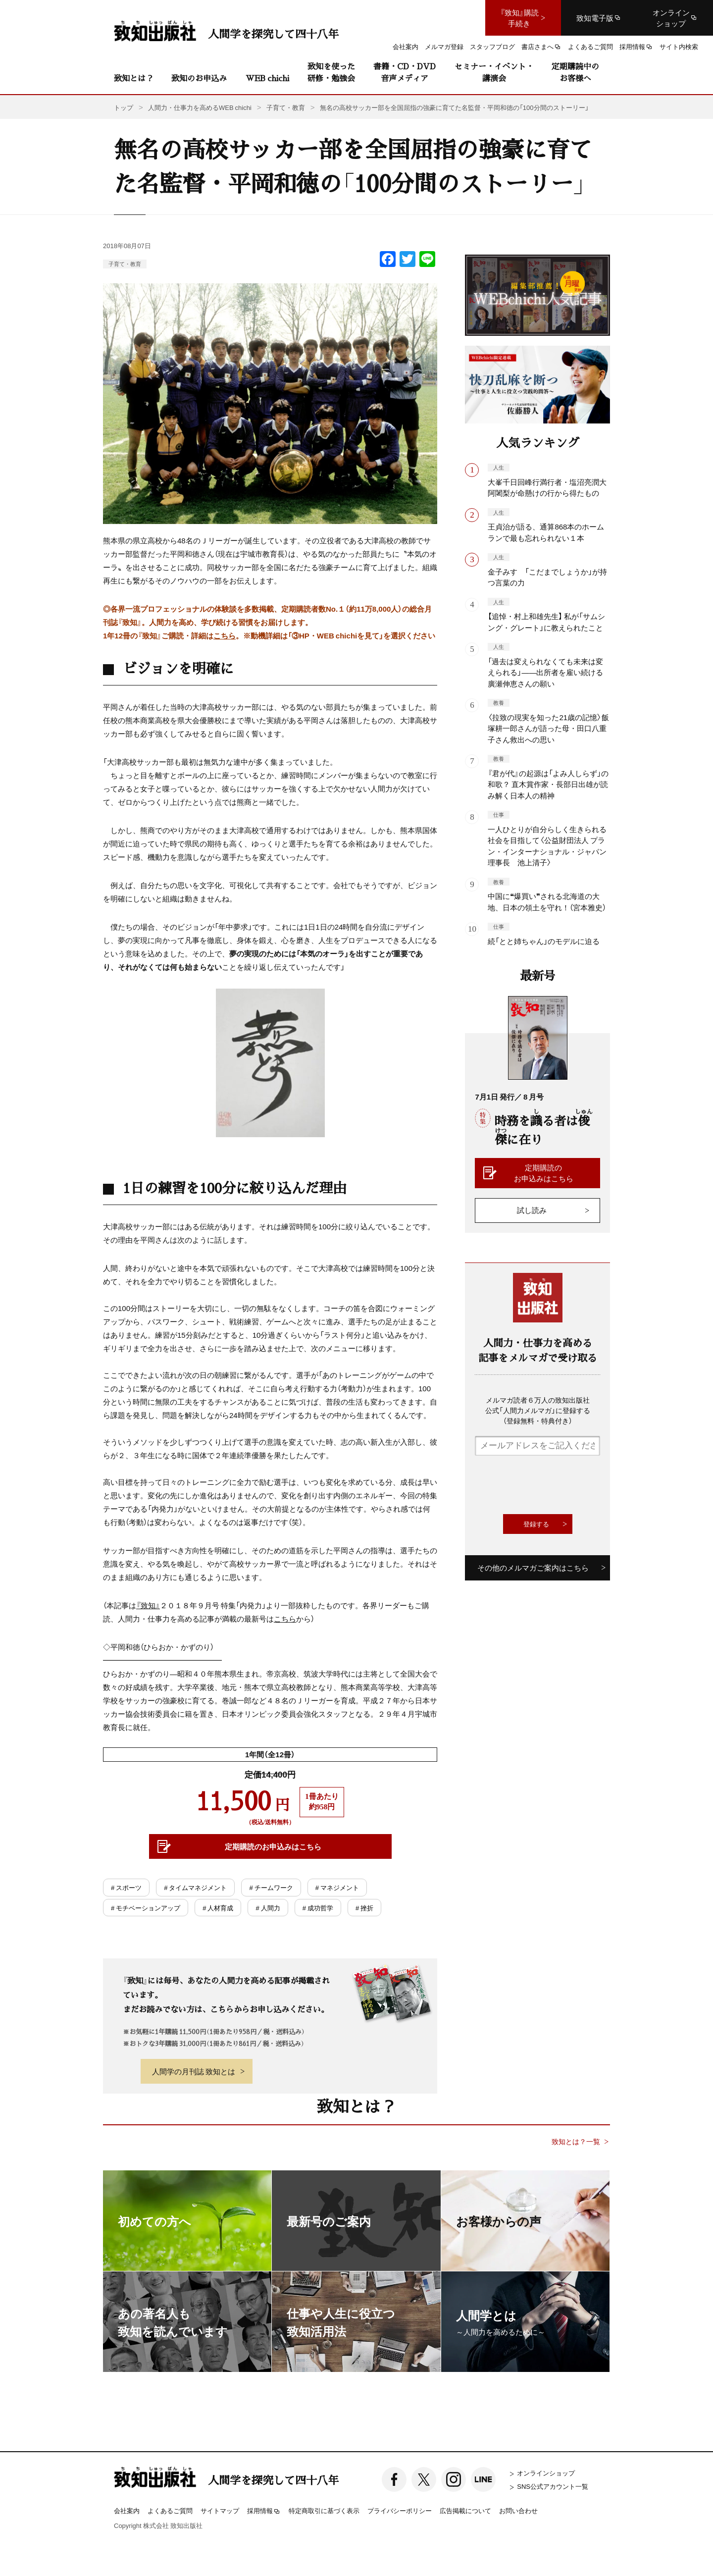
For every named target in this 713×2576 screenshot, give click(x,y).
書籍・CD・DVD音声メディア (404, 72)
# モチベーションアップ (145, 1907)
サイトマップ (220, 2510)
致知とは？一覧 (576, 2141)
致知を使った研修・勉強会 (331, 72)
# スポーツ (126, 1887)
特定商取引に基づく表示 (324, 2510)
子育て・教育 (124, 264)
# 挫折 (364, 1907)
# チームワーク (271, 1887)
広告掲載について (465, 2510)
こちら (224, 635)
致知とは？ (133, 78)
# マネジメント (337, 1887)
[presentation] (550, 1485)
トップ (123, 107)
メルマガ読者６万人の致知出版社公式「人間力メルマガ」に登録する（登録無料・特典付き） (537, 1410)
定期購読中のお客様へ (575, 72)
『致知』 (148, 1605)
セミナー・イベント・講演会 (494, 72)
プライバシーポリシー (399, 2510)
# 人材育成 (218, 1907)
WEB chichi (267, 78)
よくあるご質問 (170, 2510)
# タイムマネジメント (195, 1887)
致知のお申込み (199, 78)
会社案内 (127, 2510)
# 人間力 (267, 1907)
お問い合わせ (518, 2510)
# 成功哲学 (318, 1907)
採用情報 (264, 2511)
